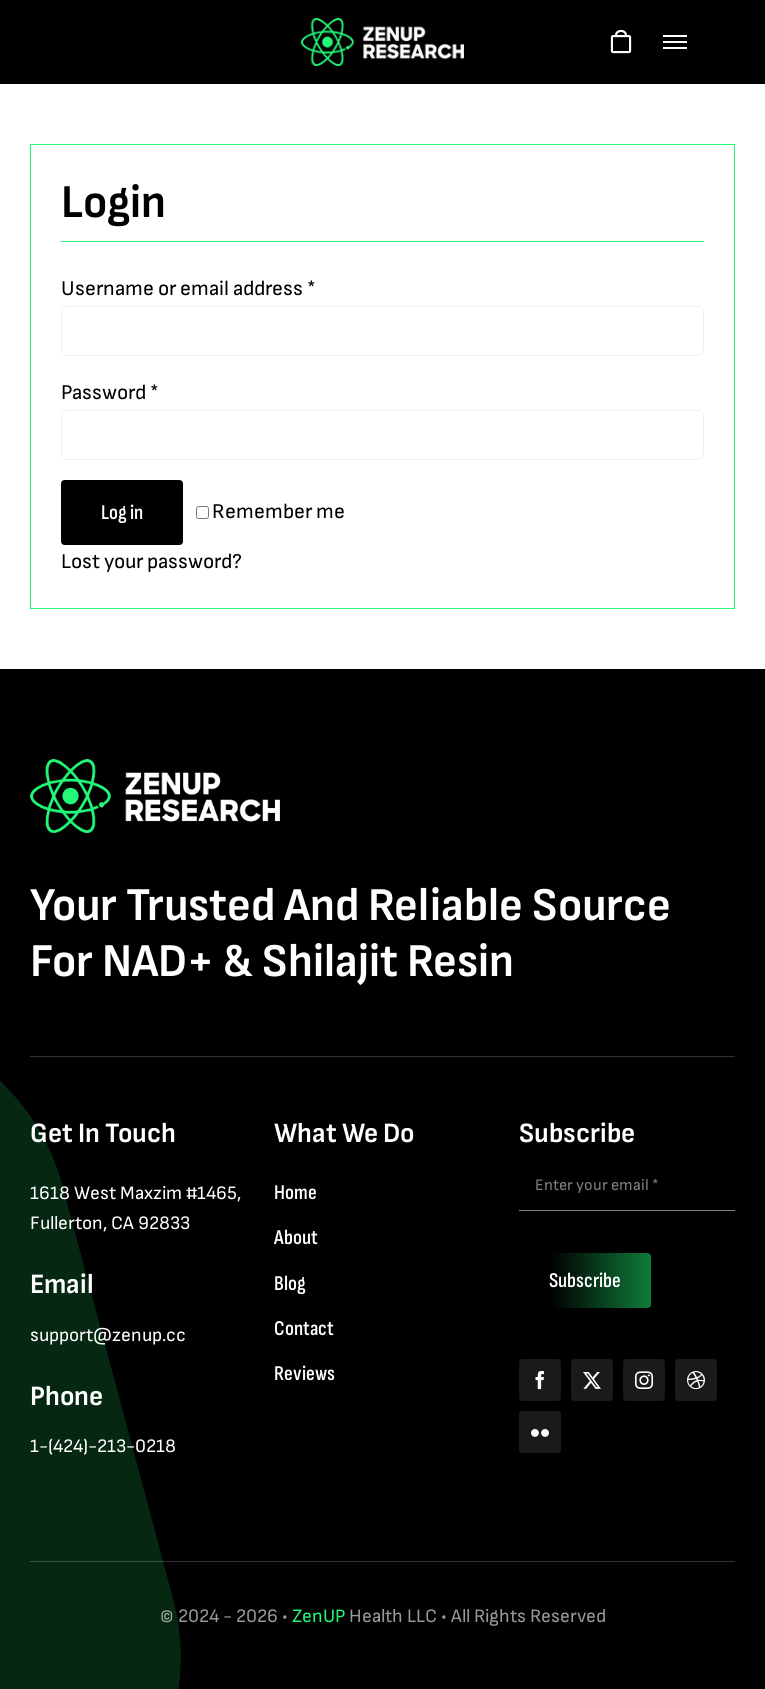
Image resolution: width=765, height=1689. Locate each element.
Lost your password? (151, 561)
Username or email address (188, 288)
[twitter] (592, 1380)
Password (110, 392)
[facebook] (540, 1380)
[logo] (382, 28)
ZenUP (318, 1616)
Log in (122, 512)
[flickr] (540, 1432)
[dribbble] (696, 1380)
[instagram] (644, 1380)
